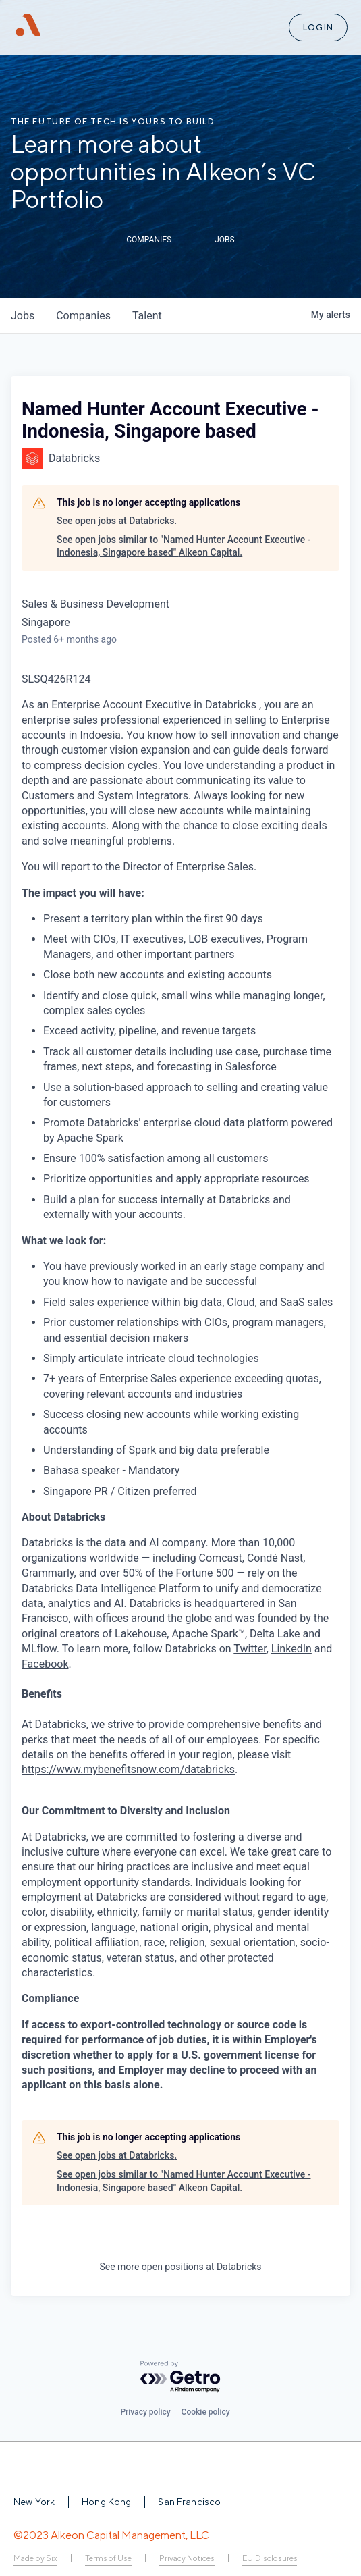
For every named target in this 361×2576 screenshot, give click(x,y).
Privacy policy (145, 2412)
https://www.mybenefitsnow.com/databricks (128, 1769)
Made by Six (35, 2558)
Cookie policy (206, 2412)
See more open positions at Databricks (180, 2266)
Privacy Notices (187, 2558)
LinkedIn (291, 1648)
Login (318, 27)
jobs (22, 315)
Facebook (45, 1664)
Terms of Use (108, 2558)
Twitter (249, 1648)
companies (83, 315)
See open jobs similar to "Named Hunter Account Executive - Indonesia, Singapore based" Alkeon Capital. (183, 546)
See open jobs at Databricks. (117, 520)
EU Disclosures (269, 2558)
